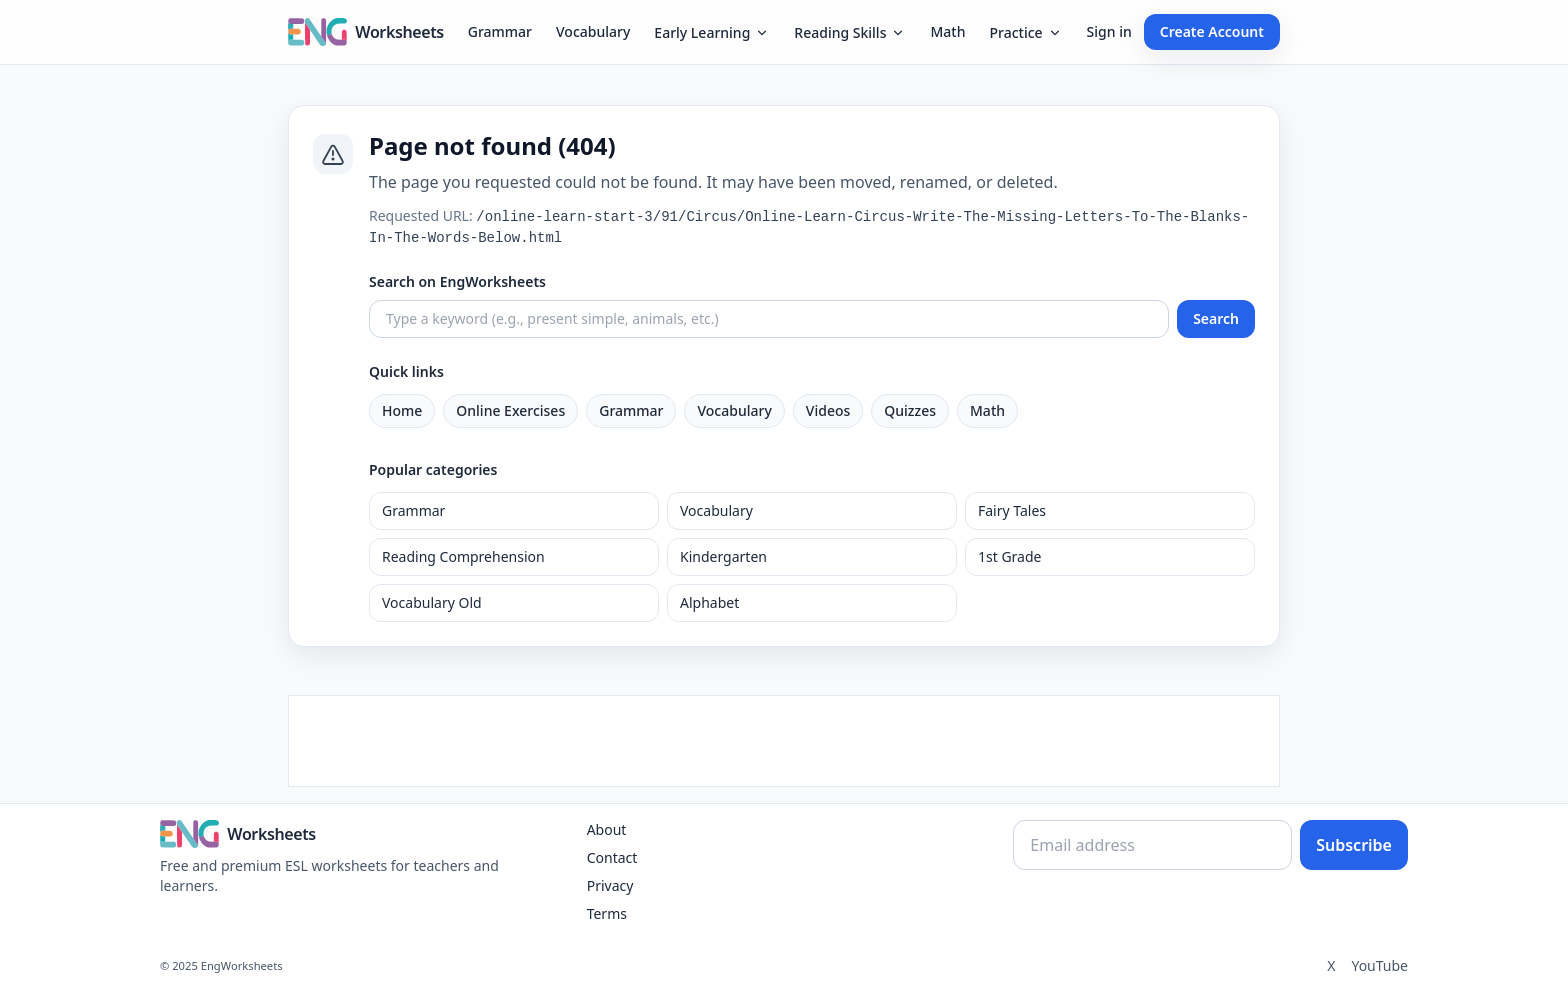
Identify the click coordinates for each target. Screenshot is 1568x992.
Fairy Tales (1012, 510)
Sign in (1109, 31)
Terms (607, 913)
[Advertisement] (784, 741)
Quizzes (910, 410)
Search (1216, 318)
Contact (612, 857)
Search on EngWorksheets (457, 281)
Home (402, 410)
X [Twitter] (1331, 965)
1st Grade (1009, 556)
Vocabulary (593, 31)
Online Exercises (510, 410)
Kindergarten (723, 556)
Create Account (1212, 31)
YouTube (1379, 965)
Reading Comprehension (463, 556)
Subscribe (1354, 845)
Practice (1025, 32)
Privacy (610, 885)
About (607, 829)
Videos (828, 410)
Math (947, 31)
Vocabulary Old (432, 602)
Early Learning (712, 32)
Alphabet (709, 602)
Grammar (500, 31)
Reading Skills (850, 32)
